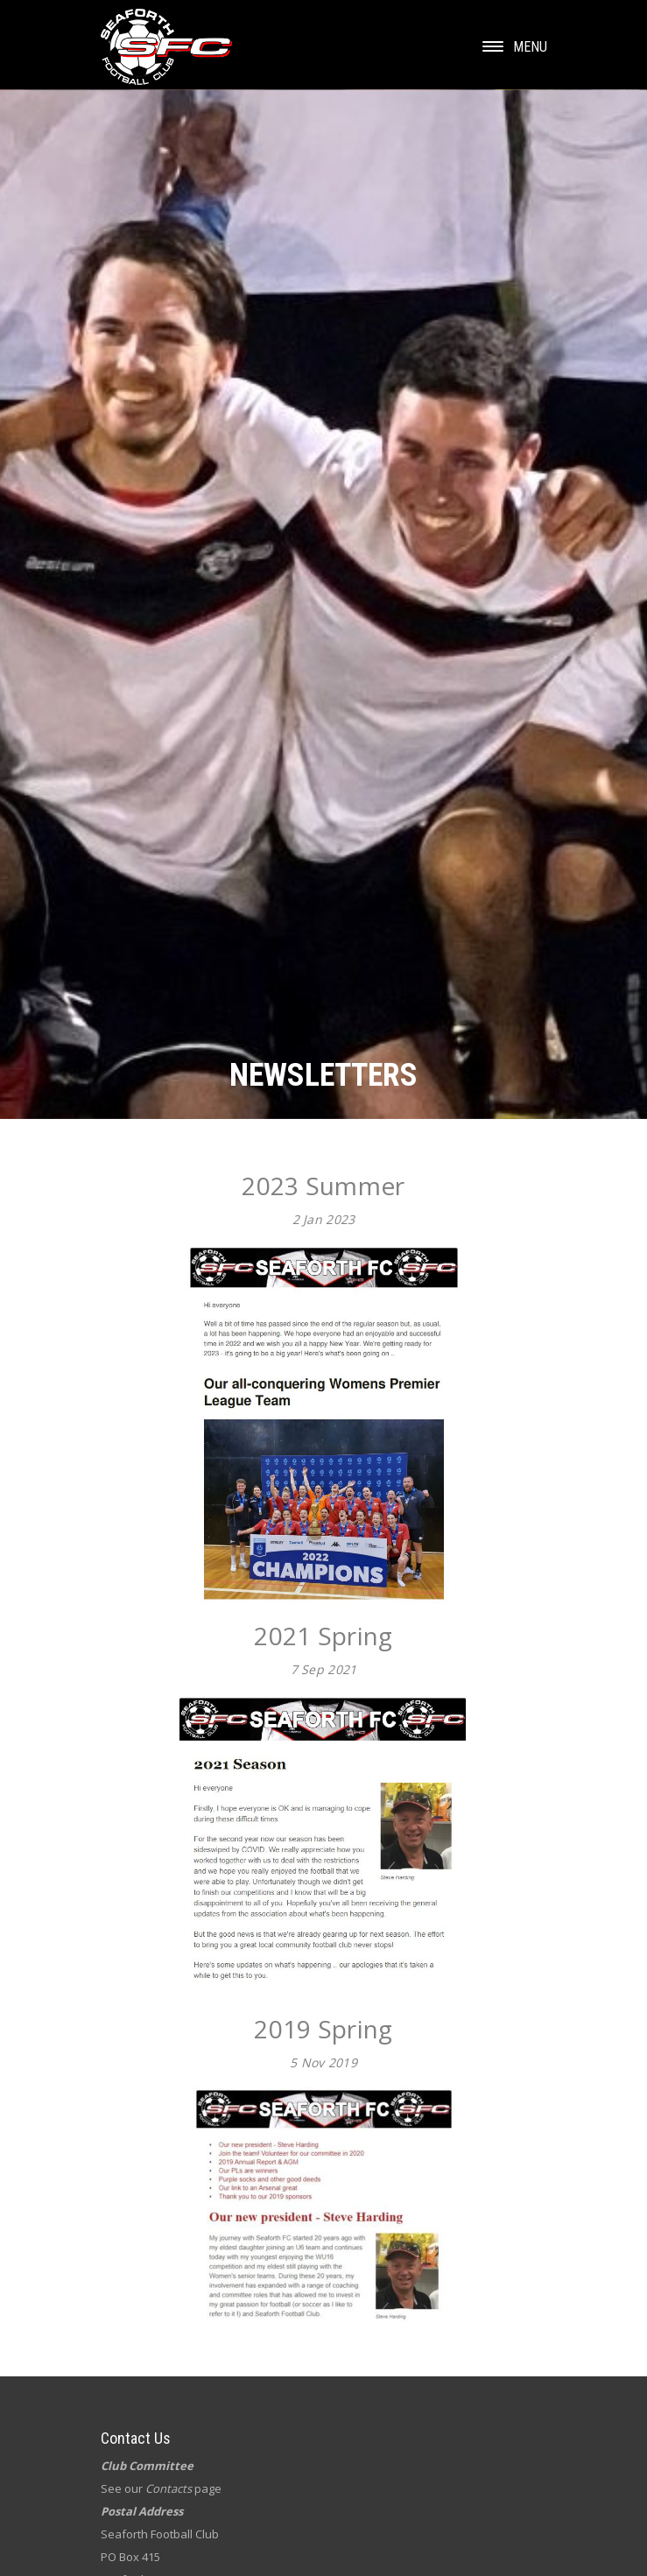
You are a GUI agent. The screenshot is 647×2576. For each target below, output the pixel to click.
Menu (514, 47)
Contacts (168, 2488)
